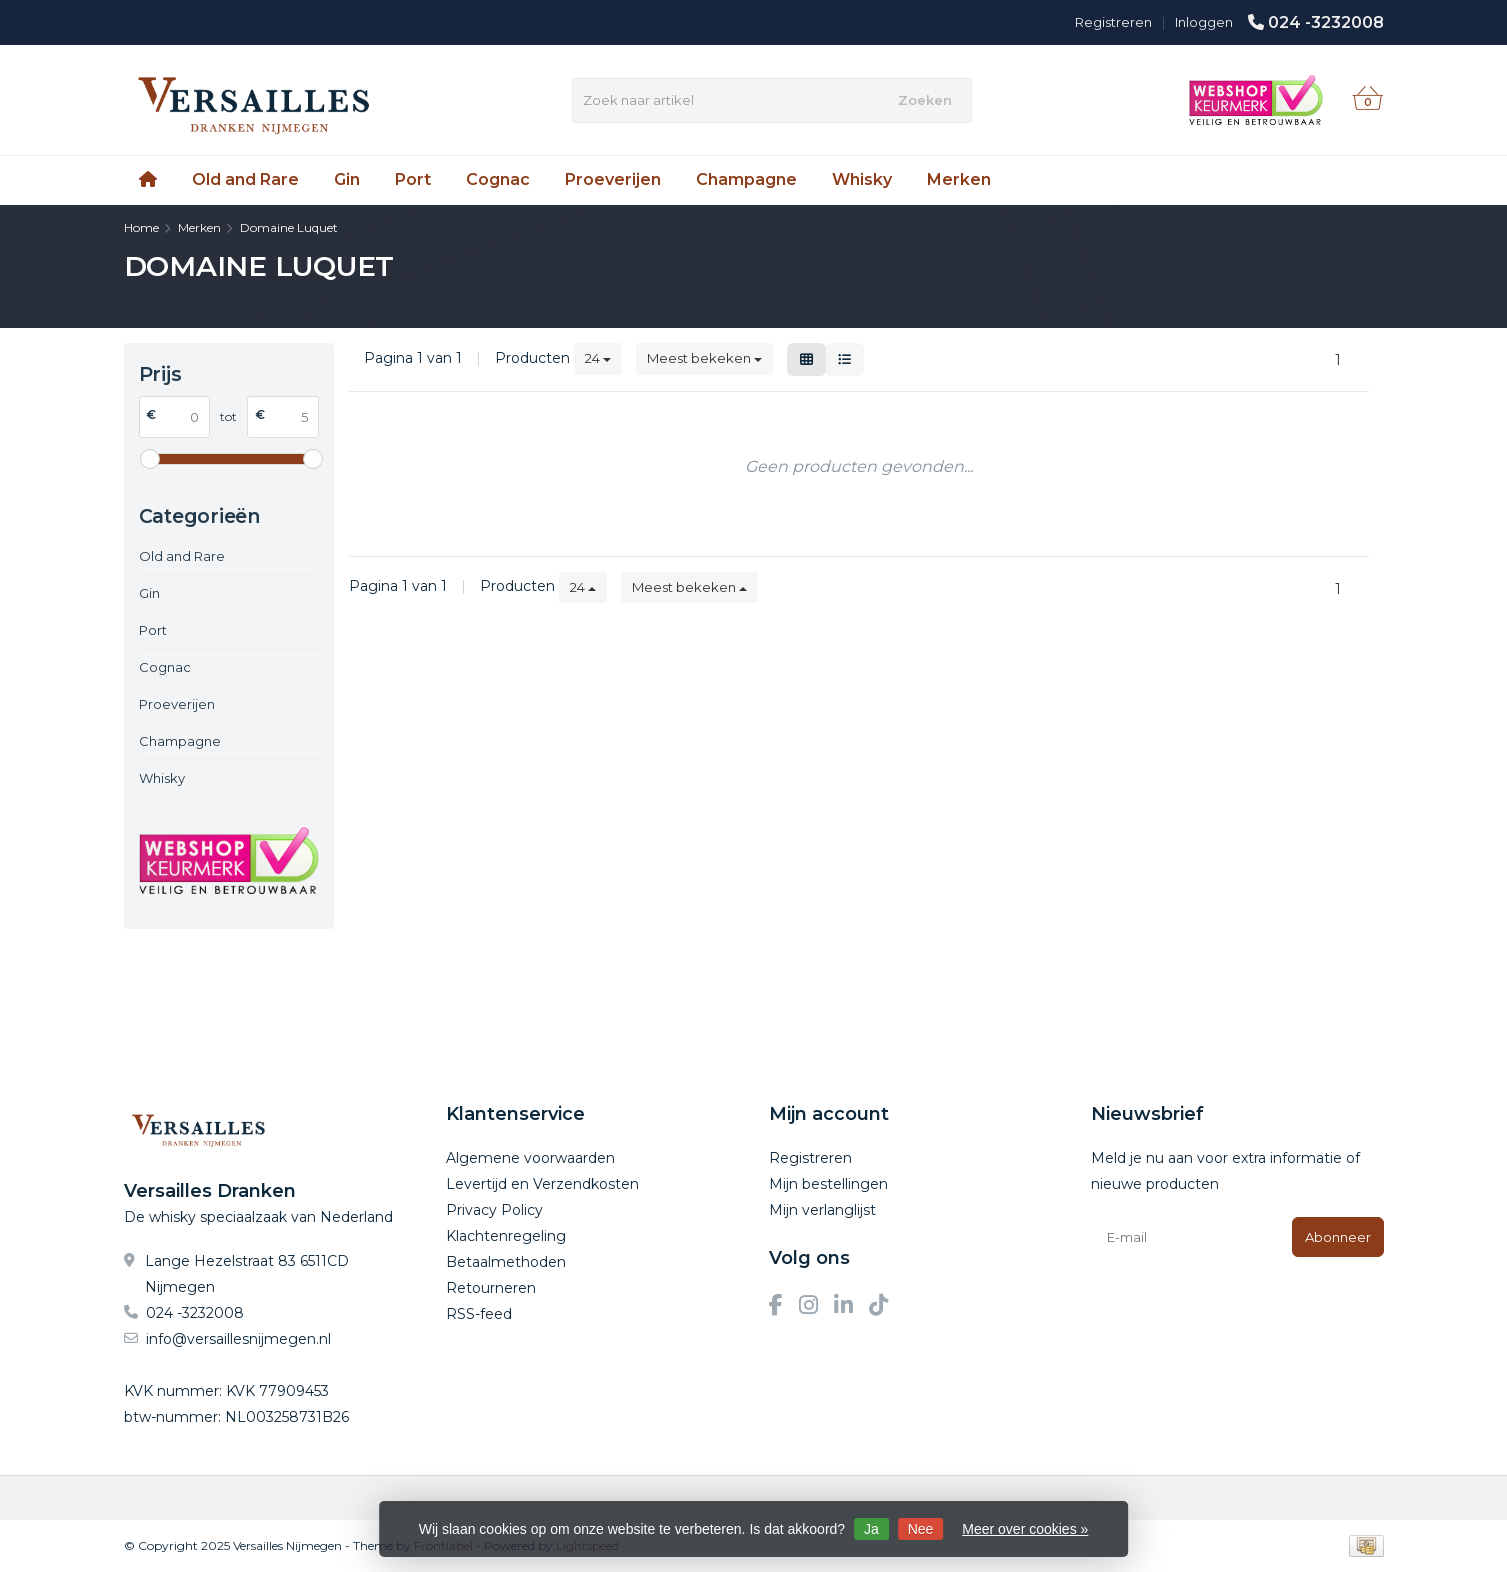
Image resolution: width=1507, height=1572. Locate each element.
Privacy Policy (494, 1210)
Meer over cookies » (1025, 1529)
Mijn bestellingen (828, 1184)
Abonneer (1338, 1237)
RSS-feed (479, 1314)
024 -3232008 (1326, 22)
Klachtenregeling (506, 1236)
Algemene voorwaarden (530, 1158)
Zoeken (925, 100)
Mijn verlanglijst (822, 1210)
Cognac (498, 179)
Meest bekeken (704, 358)
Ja (871, 1529)
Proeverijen (613, 179)
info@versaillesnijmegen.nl (238, 1339)
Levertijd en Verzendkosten (542, 1184)
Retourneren (491, 1288)
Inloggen (1204, 22)
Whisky (862, 179)
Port (413, 179)
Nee (921, 1529)
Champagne (746, 179)
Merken (959, 179)
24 (598, 358)
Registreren (1113, 22)
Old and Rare (245, 179)
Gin (347, 179)
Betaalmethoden (506, 1262)
